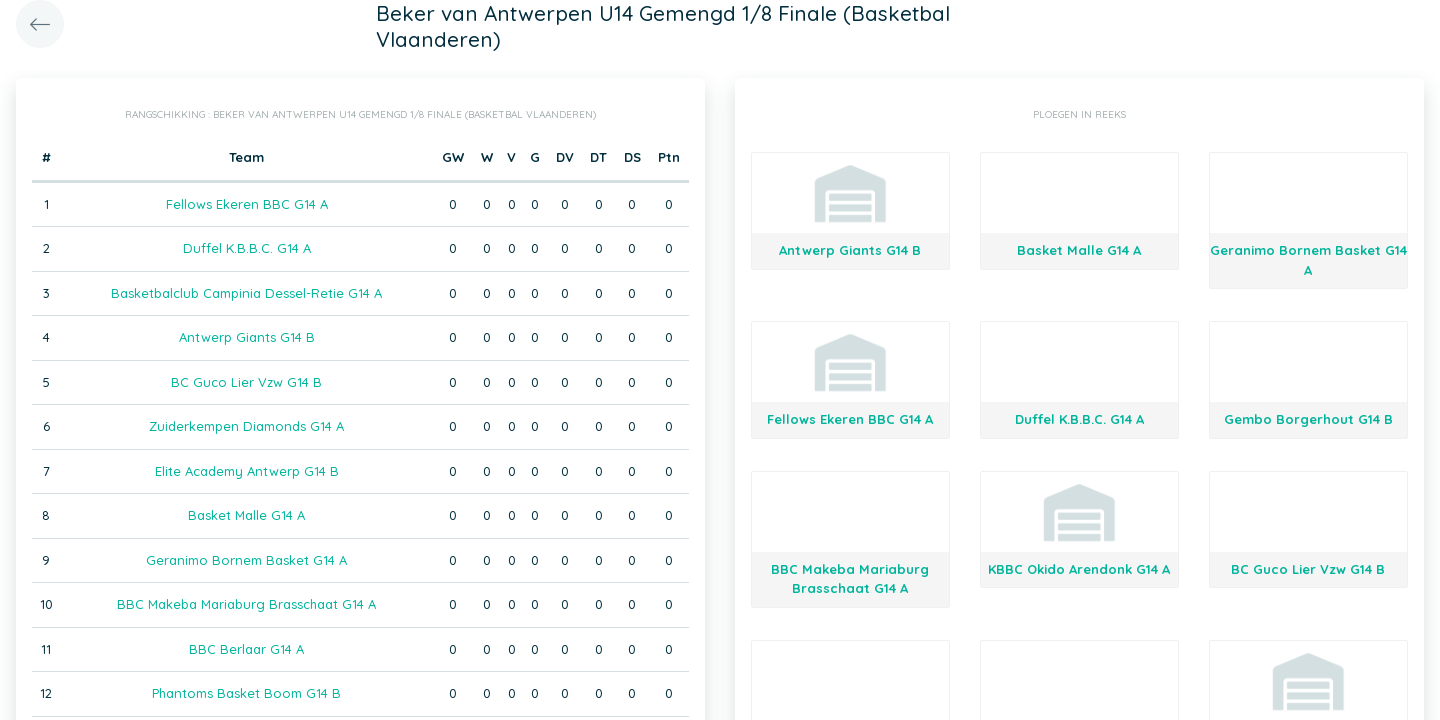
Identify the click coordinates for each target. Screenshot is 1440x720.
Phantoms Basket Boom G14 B (246, 693)
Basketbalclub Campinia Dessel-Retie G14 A (246, 293)
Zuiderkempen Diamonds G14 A (246, 426)
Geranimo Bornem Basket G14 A (246, 560)
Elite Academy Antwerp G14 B (247, 471)
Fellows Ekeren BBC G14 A (247, 204)
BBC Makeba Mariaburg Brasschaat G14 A (246, 604)
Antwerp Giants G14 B (247, 337)
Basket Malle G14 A (246, 515)
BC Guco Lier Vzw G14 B (246, 382)
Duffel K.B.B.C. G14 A (247, 248)
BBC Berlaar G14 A (246, 649)
